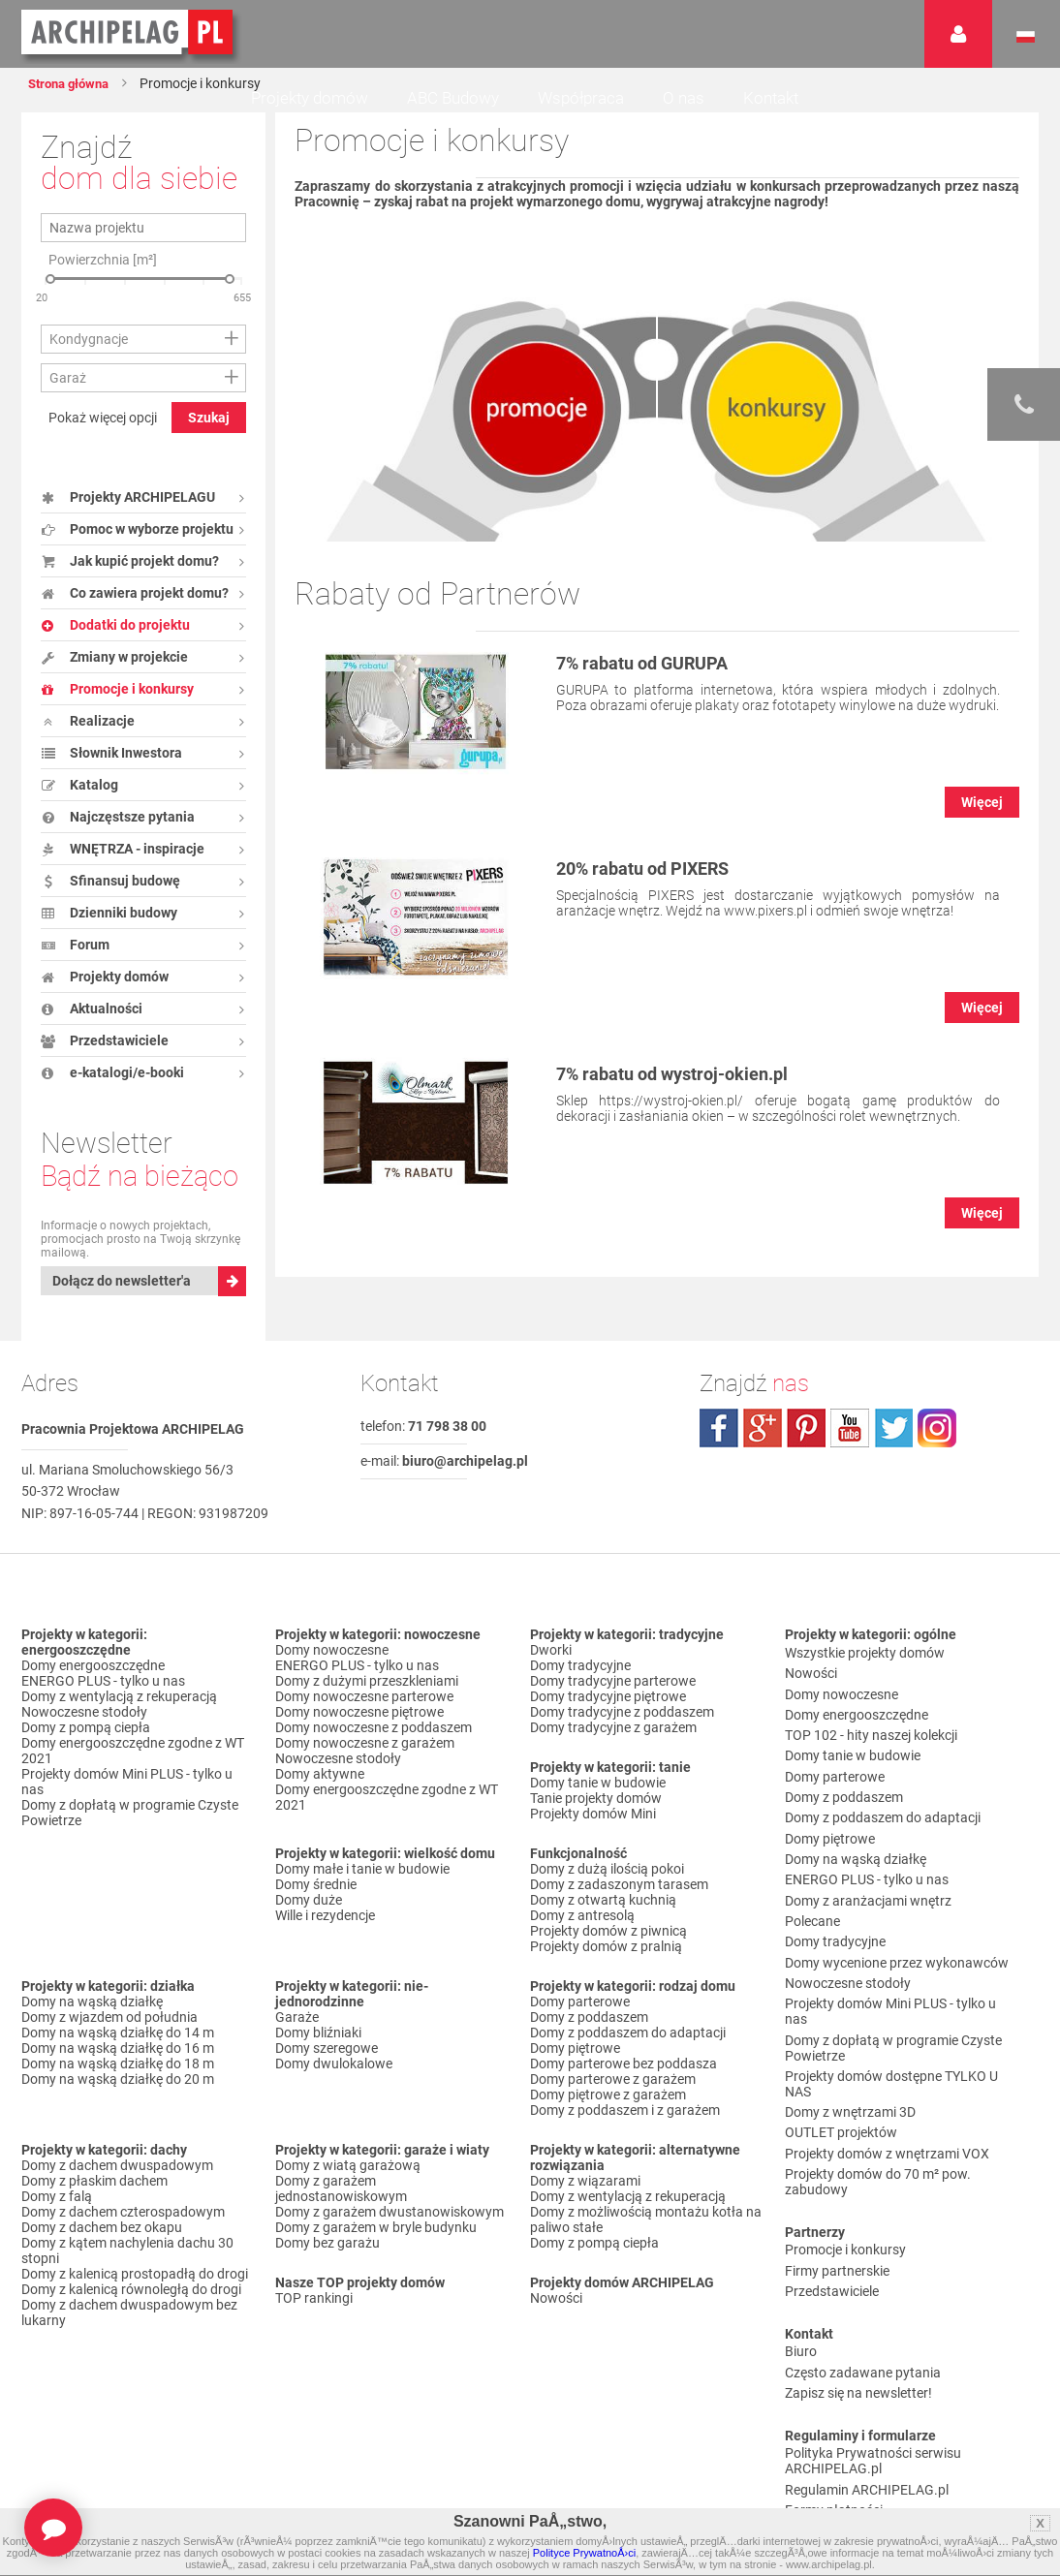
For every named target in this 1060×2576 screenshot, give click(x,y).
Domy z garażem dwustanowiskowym (389, 2231)
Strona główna (77, 83)
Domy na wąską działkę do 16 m (117, 2067)
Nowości (556, 2317)
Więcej (982, 802)
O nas (683, 98)
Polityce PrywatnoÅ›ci (584, 2553)
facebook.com (719, 1447)
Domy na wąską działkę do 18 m (117, 2083)
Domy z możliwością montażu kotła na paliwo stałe (646, 2238)
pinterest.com (806, 1447)
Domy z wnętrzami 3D (850, 2025)
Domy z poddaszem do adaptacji (628, 2052)
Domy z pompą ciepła (85, 1746)
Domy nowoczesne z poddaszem (373, 1746)
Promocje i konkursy (845, 2143)
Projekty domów (309, 98)
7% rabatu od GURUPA (657, 662)
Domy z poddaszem (589, 2036)
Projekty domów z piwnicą (608, 1950)
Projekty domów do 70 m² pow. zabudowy (878, 2079)
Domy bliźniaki (318, 2052)
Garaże (297, 2036)
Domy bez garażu (327, 2262)
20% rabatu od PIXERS (658, 868)
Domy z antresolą (582, 1934)
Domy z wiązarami (585, 2200)
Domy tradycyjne (580, 1684)
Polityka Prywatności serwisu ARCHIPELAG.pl (873, 2323)
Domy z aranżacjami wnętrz (868, 1855)
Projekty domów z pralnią (606, 1965)
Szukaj (209, 417)
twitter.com (893, 1447)
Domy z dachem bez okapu (101, 2246)
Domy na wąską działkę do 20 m (117, 2098)
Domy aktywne (319, 1793)
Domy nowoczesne (332, 1669)
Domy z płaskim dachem (94, 2200)
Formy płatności (834, 2362)
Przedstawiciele (832, 2174)
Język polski (1025, 37)
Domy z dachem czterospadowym (123, 2231)
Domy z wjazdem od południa (109, 2036)
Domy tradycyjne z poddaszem (622, 1731)
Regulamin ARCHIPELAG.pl (867, 2346)
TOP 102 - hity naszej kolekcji (871, 1731)
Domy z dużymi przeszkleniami (366, 1700)
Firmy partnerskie (837, 2158)
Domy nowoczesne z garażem (364, 1762)
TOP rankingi (314, 2317)
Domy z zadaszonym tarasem (619, 1903)
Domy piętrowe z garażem (608, 2114)
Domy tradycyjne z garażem (613, 1746)
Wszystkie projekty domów (865, 1669)
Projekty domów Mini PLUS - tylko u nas (127, 1800)
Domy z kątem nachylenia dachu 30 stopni (127, 2269)
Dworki (551, 1669)
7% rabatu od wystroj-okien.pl (692, 1073)
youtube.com (849, 1447)
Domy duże (308, 1919)
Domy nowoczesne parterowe (364, 1715)
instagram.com (937, 1447)
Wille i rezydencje (325, 1934)
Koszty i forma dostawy (856, 2377)
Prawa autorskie (834, 2424)
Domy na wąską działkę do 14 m (117, 2052)
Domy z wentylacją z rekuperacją (119, 1715)
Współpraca (581, 98)
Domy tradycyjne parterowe (613, 1700)
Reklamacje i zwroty (844, 2393)
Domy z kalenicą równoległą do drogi (131, 2308)
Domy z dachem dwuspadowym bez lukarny (129, 2331)
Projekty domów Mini (593, 1833)
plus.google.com (762, 1447)
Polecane (812, 1870)
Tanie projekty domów (596, 1817)
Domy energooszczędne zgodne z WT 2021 (132, 1769)
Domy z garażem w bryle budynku (376, 2246)
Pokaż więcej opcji (102, 417)
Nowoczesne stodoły (84, 1731)
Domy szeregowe (326, 2067)
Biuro (801, 2229)
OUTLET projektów (841, 2041)
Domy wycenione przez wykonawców (897, 1901)
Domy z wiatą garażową (348, 2184)
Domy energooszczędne (93, 1684)
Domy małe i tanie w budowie (362, 1888)
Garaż (67, 378)
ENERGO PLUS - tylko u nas (103, 1700)
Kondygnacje (88, 339)
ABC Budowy (453, 98)
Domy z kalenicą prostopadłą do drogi (134, 2293)
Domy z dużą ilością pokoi (607, 1888)
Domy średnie (316, 1903)
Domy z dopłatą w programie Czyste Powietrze (129, 1831)
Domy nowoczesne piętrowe (359, 1731)
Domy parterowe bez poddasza (623, 2083)
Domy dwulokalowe (333, 2083)
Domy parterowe (580, 2021)
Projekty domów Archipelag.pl (128, 33)
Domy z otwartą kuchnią (603, 1919)
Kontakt (770, 98)
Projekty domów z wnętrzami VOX (887, 2056)
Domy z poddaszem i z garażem (625, 2129)
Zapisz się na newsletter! (858, 2260)
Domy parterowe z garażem (613, 2098)
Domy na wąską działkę (92, 2021)
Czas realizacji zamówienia (865, 2408)
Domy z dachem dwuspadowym (117, 2184)
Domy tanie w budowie (598, 1802)
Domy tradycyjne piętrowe (608, 1715)
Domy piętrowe (575, 2067)
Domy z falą (56, 2215)
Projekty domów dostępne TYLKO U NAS (891, 2002)
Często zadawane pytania (863, 2244)
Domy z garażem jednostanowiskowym (341, 2207)
